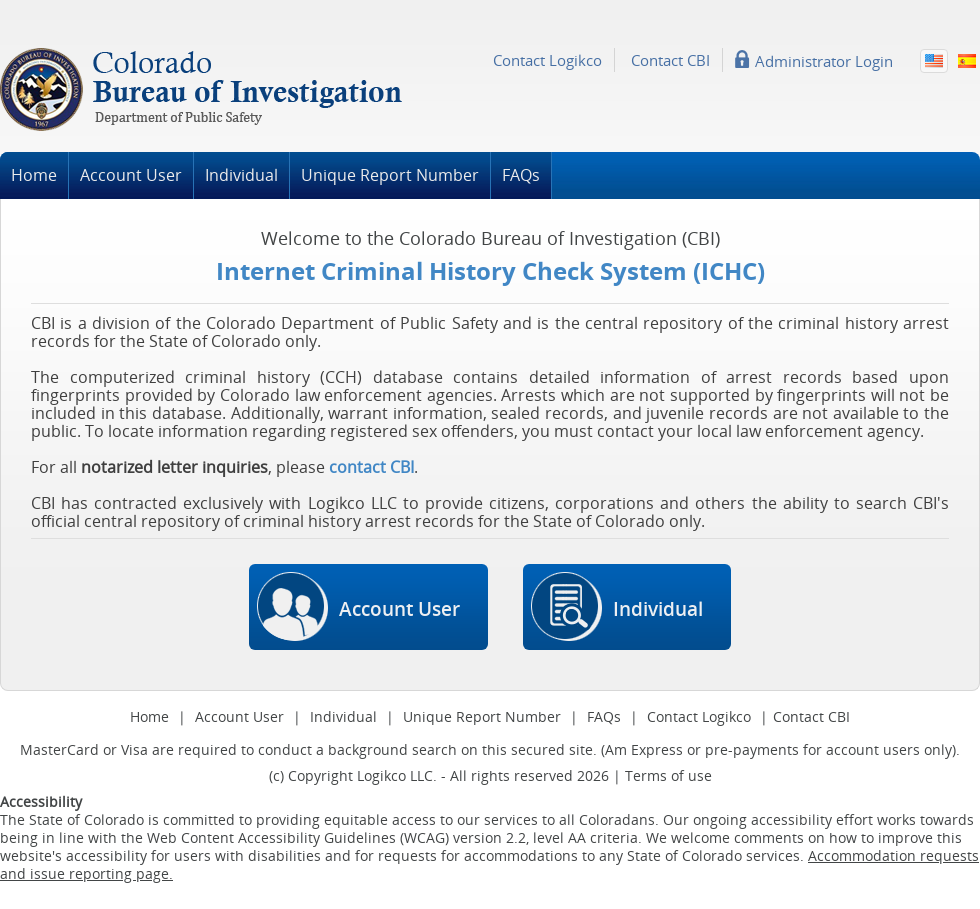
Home (34, 175)
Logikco (381, 775)
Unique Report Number (390, 175)
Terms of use (668, 775)
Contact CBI (670, 60)
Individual (241, 175)
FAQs (521, 175)
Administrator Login (824, 60)
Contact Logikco (547, 60)
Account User (131, 175)
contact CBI (371, 467)
